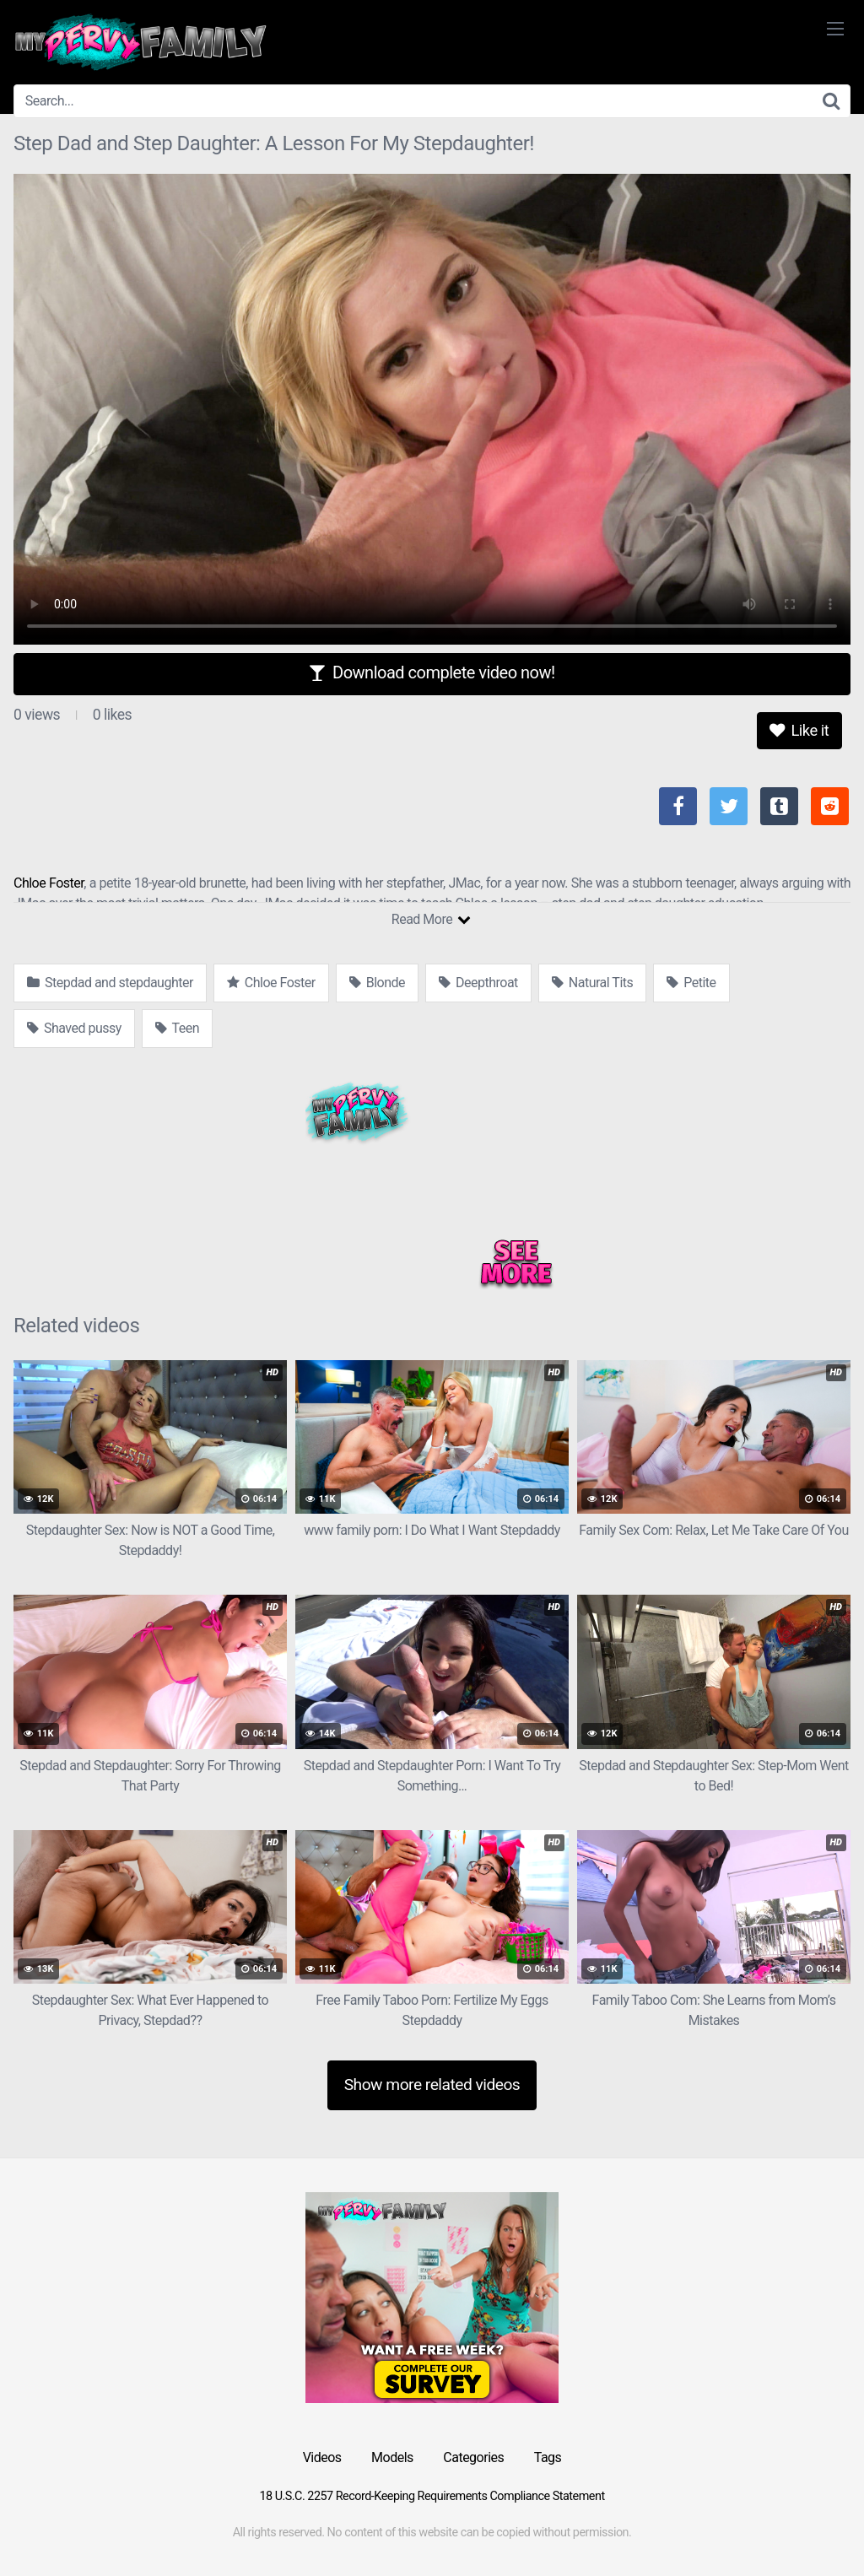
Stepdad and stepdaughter (110, 983)
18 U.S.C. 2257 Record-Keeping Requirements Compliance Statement (431, 2496)
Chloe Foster (49, 883)
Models (392, 2457)
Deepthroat (478, 983)
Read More (431, 919)
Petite (691, 983)
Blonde (377, 983)
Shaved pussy (74, 1028)
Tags (548, 2457)
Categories (473, 2457)
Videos (322, 2457)
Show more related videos (432, 2084)
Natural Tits (592, 983)
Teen (177, 1028)
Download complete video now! (431, 672)
